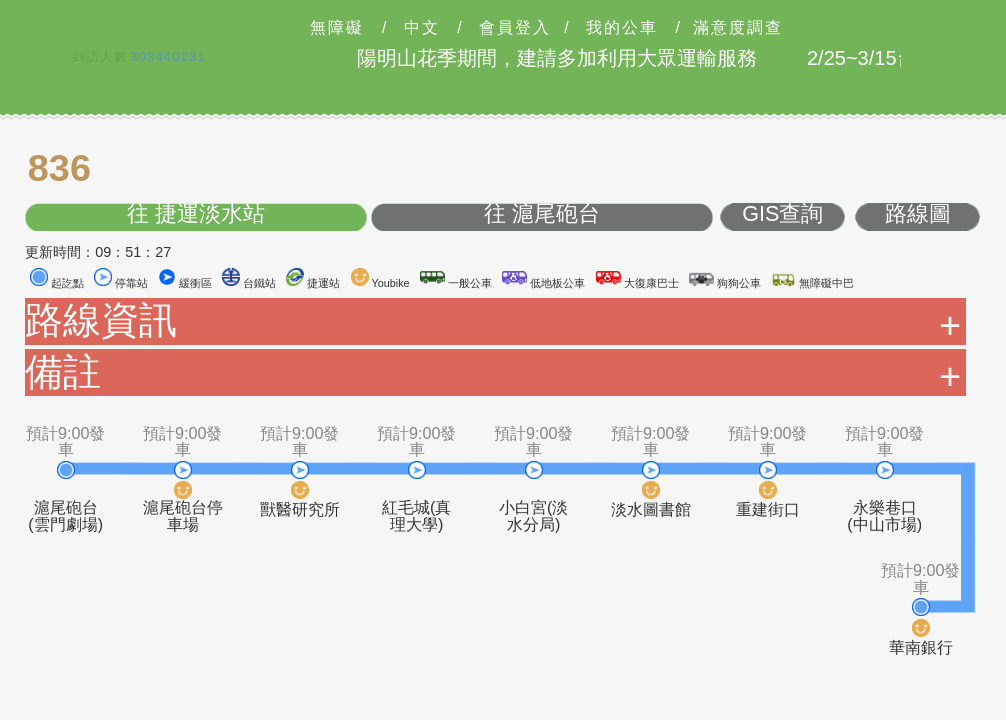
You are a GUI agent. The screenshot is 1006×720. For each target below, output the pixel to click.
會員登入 (515, 28)
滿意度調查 (738, 28)
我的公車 (622, 28)
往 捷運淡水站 (196, 214)
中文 (422, 28)
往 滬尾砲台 (542, 214)
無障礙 (337, 28)
